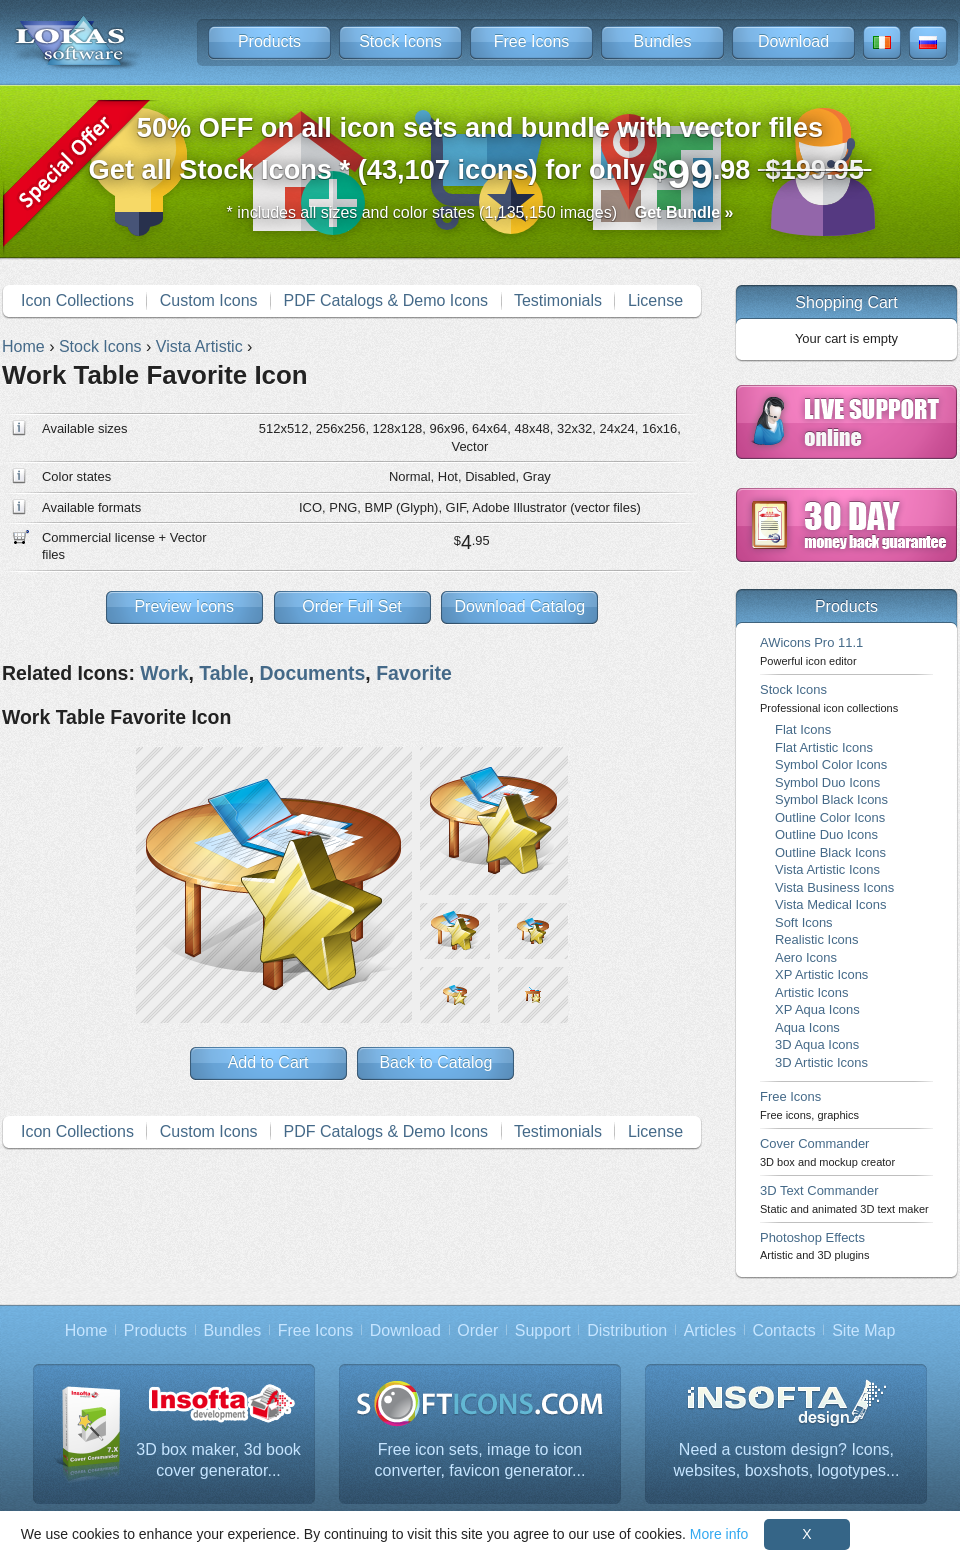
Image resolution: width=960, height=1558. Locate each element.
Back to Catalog (435, 1062)
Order (477, 1330)
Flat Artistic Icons (824, 747)
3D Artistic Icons (821, 1062)
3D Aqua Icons (817, 1044)
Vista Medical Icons (830, 904)
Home (86, 1330)
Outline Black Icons (830, 852)
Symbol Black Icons (831, 799)
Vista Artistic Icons (827, 869)
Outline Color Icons (830, 817)
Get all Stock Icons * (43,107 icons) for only (480, 154)
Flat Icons (803, 729)
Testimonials (558, 300)
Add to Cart (268, 1062)
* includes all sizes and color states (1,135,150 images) (480, 212)
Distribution (627, 1330)
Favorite (414, 673)
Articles (710, 1330)
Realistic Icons (817, 939)
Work (164, 673)
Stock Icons (400, 41)
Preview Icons (184, 606)
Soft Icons (804, 922)
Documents (312, 673)
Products (269, 41)
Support (543, 1330)
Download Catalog (519, 606)
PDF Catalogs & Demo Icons (386, 300)
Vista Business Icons (834, 887)
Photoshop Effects (814, 1245)
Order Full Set (352, 606)
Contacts (784, 1330)
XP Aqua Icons (817, 1009)
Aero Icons (806, 957)
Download (793, 41)
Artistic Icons (811, 992)
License (655, 300)
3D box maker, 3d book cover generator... (218, 1460)
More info (719, 1534)
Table (223, 673)
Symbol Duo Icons (827, 782)
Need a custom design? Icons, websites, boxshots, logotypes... (787, 1460)
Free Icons (532, 41)
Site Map (863, 1330)
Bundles (663, 41)
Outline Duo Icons (826, 834)
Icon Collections (77, 300)
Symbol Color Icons (831, 764)
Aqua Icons (807, 1027)
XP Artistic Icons (821, 974)
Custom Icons (209, 300)
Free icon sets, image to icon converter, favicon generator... (480, 1460)
